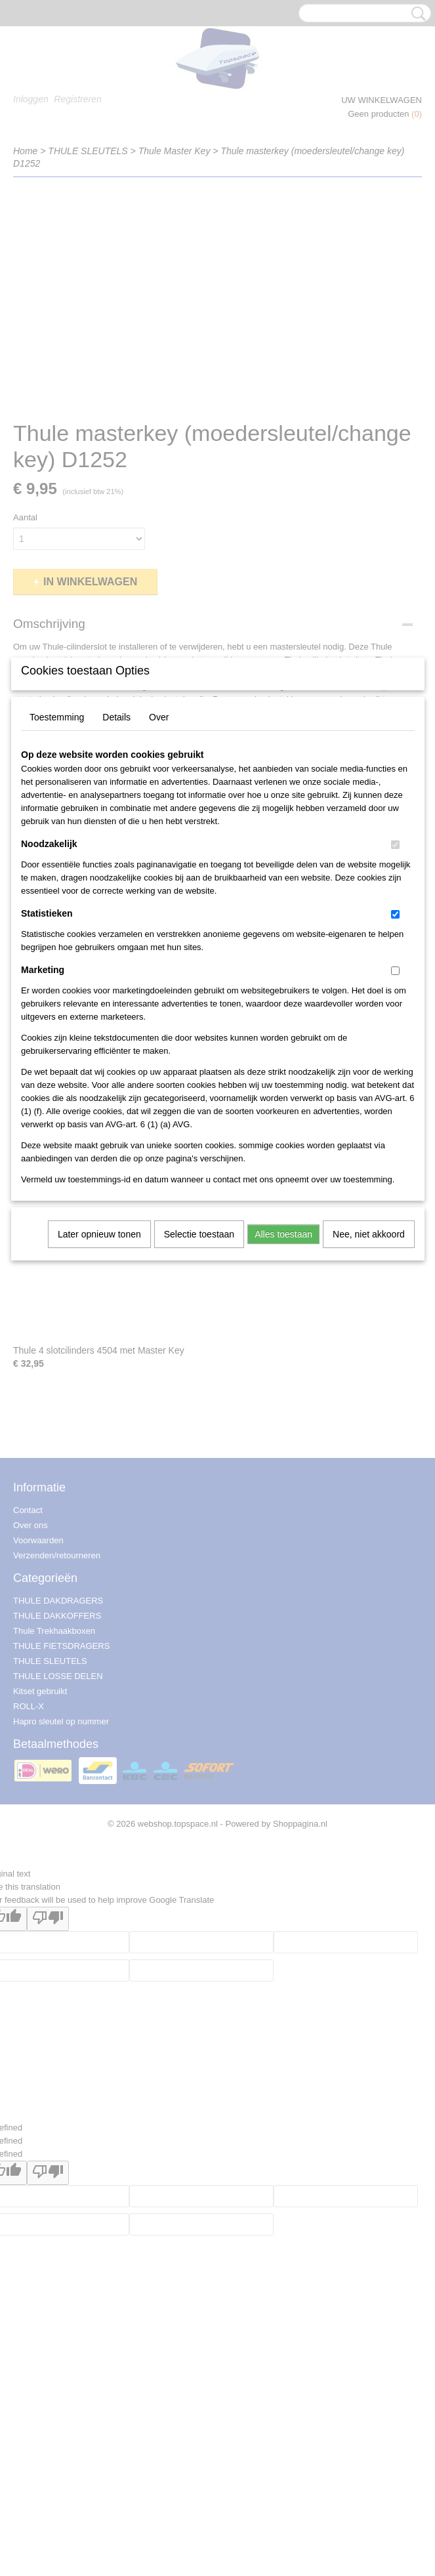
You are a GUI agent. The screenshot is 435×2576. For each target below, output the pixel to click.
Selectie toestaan (199, 1349)
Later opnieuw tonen (99, 1349)
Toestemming (57, 832)
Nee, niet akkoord (369, 1349)
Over (159, 832)
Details (116, 832)
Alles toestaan (283, 1349)
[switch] (395, 959)
